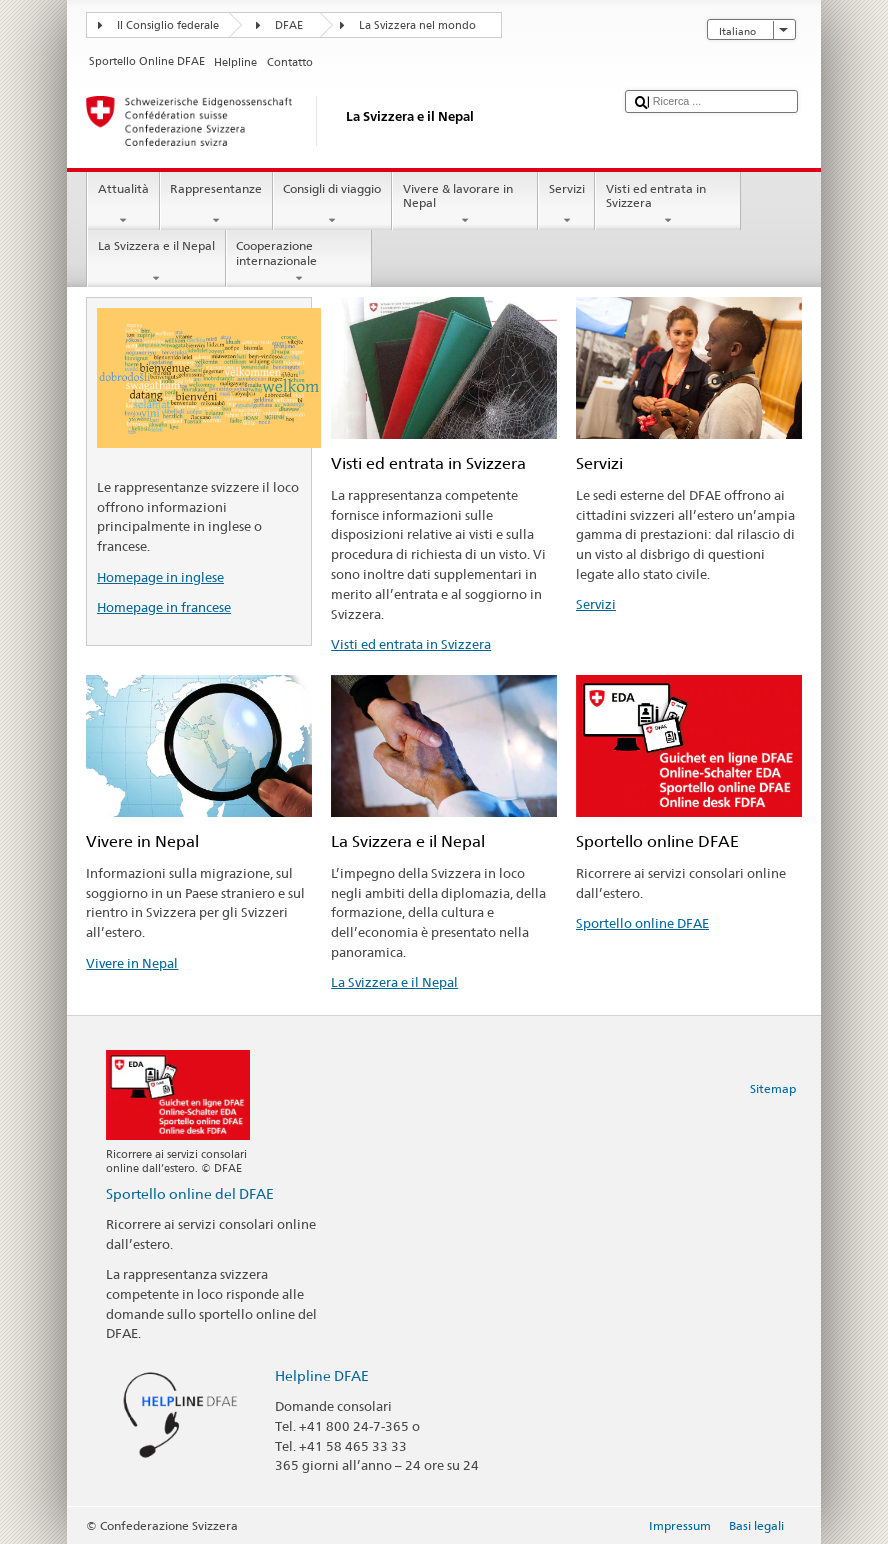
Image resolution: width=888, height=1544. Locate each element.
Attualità (123, 205)
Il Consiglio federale (168, 25)
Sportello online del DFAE (190, 1193)
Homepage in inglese (160, 577)
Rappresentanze (216, 205)
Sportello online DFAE (642, 923)
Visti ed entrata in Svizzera (668, 205)
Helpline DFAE (322, 1375)
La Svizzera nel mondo (417, 25)
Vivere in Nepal (132, 963)
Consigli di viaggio (332, 205)
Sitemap (773, 1088)
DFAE (289, 25)
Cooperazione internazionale (299, 262)
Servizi (566, 205)
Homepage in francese (164, 607)
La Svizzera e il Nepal (156, 262)
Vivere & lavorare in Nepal (465, 205)
